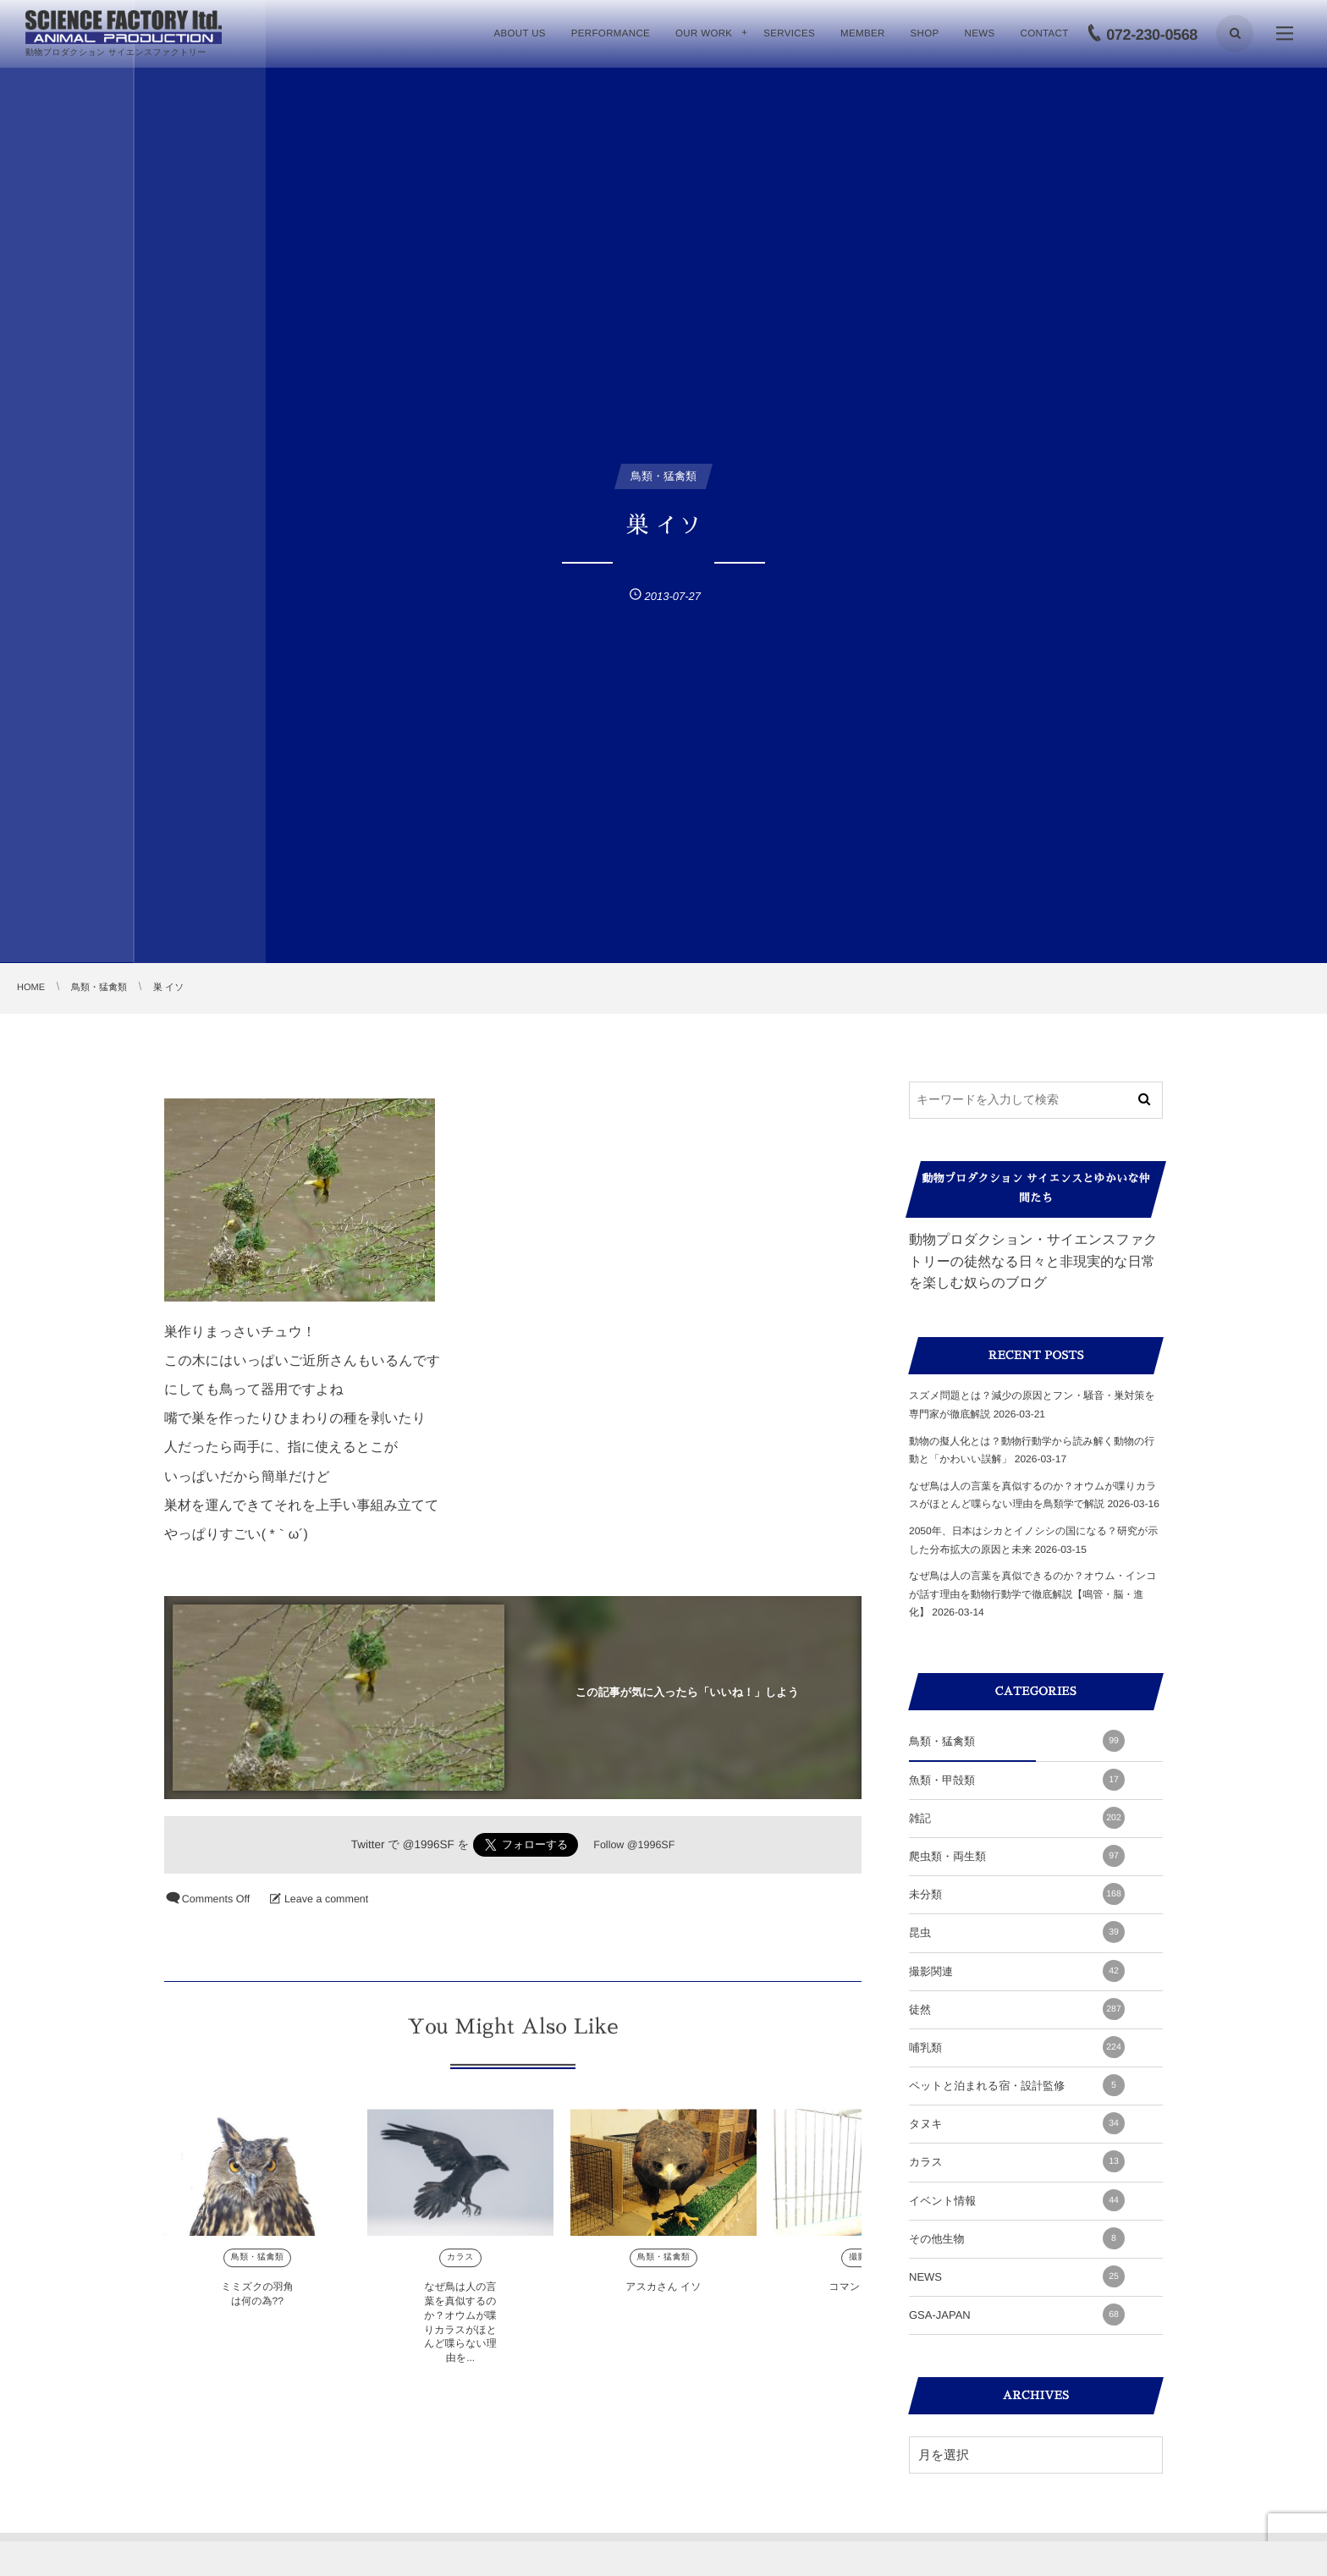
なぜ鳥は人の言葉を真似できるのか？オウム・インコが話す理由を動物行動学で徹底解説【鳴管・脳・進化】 (1033, 1594)
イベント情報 (1017, 2200)
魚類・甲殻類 (1017, 1780)
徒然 (1017, 2009)
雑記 (1017, 1818)
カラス (460, 2266)
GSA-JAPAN (1017, 2315)
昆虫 (1017, 1932)
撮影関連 (1017, 1971)
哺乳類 (1017, 2047)
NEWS (1017, 2276)
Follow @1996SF (634, 1845)
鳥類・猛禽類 (257, 2266)
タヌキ (1017, 2123)
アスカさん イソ (663, 2296)
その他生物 (1017, 2238)
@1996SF (428, 1844)
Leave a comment (326, 1899)
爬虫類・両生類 (1017, 1856)
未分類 (1017, 1894)
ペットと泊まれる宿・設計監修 (1017, 2085)
